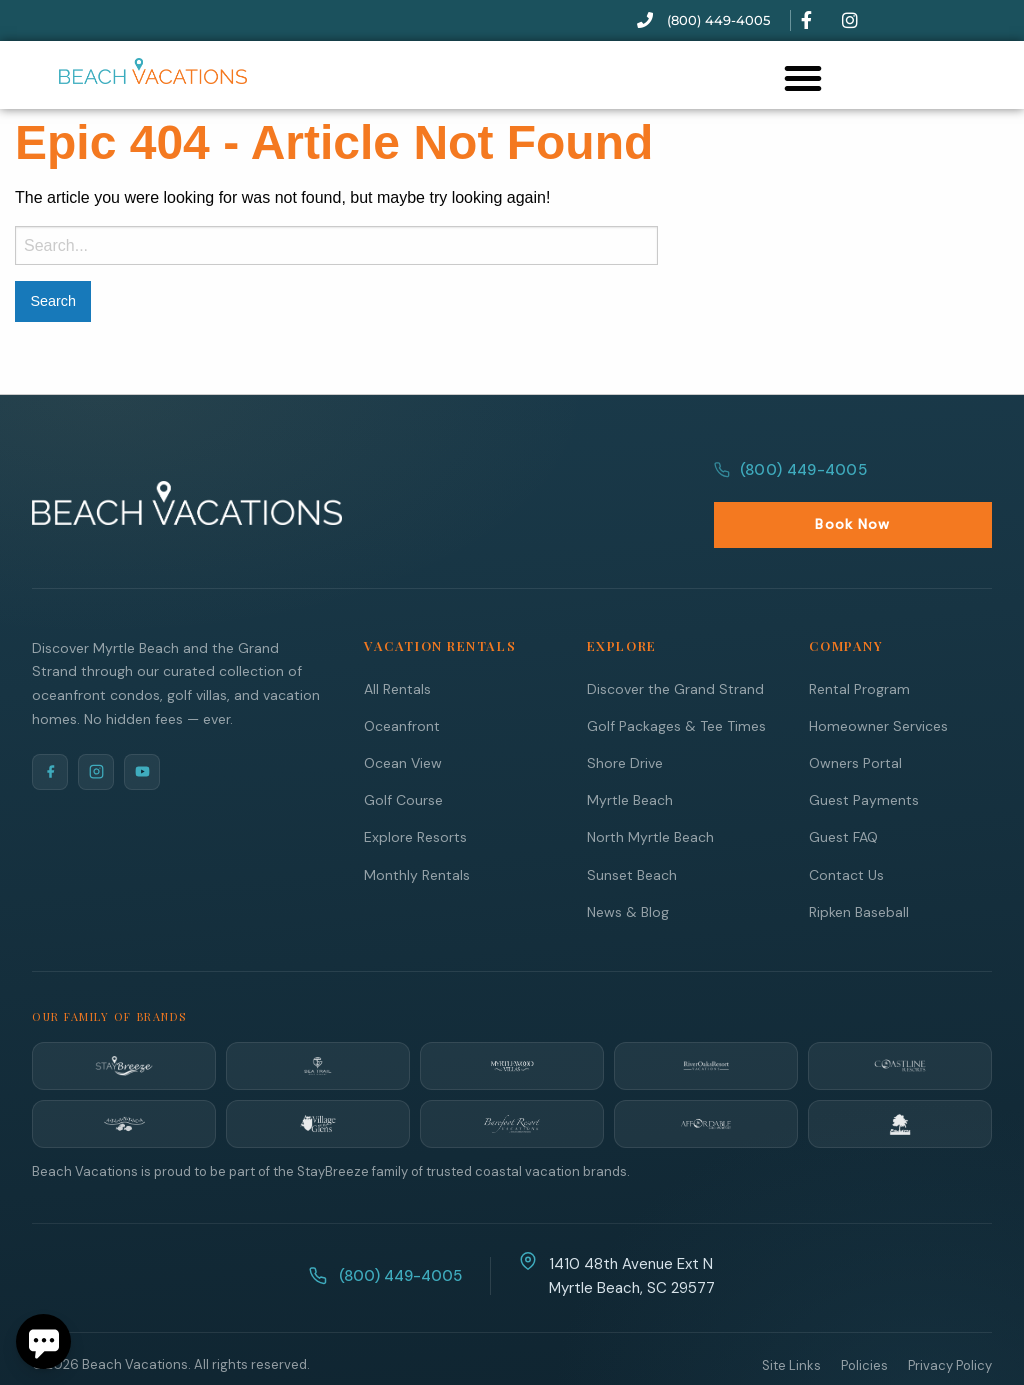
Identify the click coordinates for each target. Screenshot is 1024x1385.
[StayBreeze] (124, 1022)
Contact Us (846, 831)
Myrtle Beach (630, 756)
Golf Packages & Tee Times (676, 682)
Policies (864, 1321)
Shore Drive (625, 719)
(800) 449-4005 (787, 481)
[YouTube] (142, 728)
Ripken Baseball (859, 868)
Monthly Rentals (417, 831)
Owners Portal (855, 719)
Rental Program (859, 645)
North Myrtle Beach (650, 793)
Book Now (938, 480)
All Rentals (397, 645)
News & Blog (628, 868)
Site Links (791, 1321)
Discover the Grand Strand (675, 645)
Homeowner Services (878, 682)
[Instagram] (96, 728)
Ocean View (403, 719)
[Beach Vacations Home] (187, 481)
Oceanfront (402, 682)
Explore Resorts (415, 793)
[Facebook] (50, 728)
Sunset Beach (632, 831)
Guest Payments (864, 756)
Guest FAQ (843, 793)
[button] (803, 78)
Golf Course (403, 756)
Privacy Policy (950, 1321)
